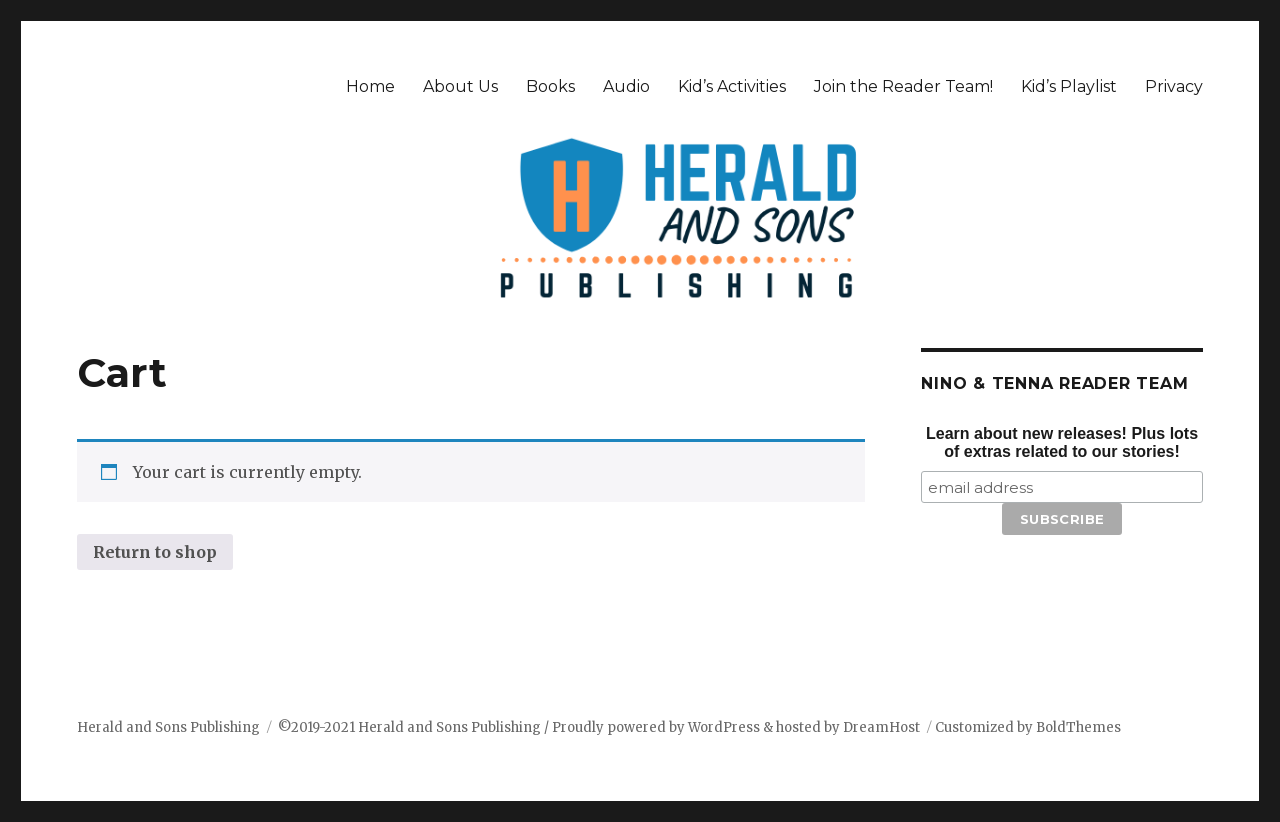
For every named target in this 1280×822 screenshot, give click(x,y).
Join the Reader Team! (903, 86)
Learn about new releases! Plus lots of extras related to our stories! (1062, 442)
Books (550, 86)
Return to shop (155, 552)
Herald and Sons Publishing (168, 727)
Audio (626, 86)
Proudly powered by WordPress (657, 727)
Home (370, 86)
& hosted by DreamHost (841, 727)
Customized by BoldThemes (1028, 727)
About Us (460, 86)
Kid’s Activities (732, 86)
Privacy (1174, 86)
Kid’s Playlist (1069, 86)
